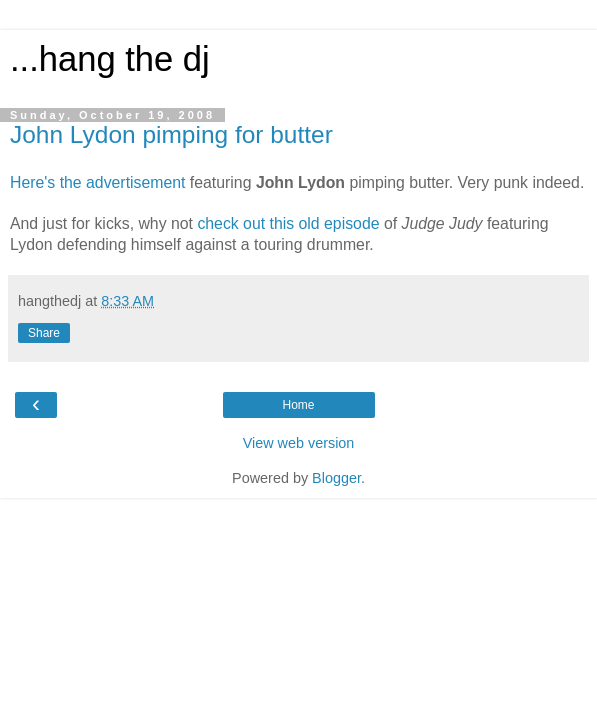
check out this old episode (290, 223)
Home (298, 405)
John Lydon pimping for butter (171, 134)
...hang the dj (110, 59)
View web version (299, 443)
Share (44, 333)
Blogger (336, 478)
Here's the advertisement (97, 182)
